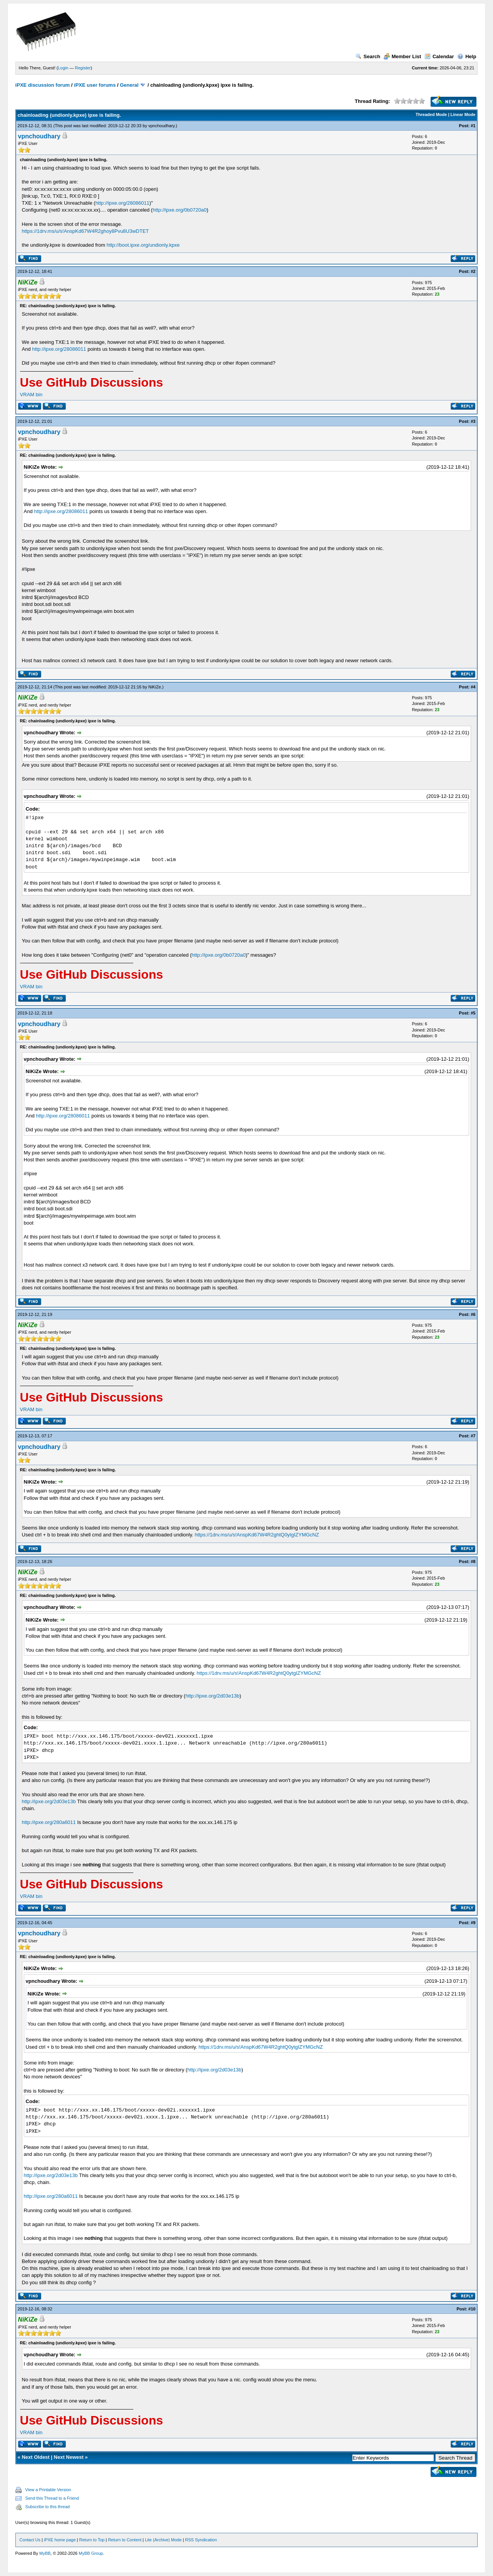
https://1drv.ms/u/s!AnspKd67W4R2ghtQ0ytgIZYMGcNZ (257, 1535)
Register (83, 68)
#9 (473, 1922)
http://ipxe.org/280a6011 (49, 1822)
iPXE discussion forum (42, 85)
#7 (473, 1436)
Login (63, 68)
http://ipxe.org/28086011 (122, 203)
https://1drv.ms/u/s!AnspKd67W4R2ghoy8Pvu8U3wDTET (85, 231)
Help (466, 56)
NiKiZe (154, 687)
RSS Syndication (201, 2539)
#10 (471, 2309)
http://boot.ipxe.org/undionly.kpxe (143, 245)
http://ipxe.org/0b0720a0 (179, 210)
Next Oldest (35, 2457)
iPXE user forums (95, 85)
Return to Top (92, 2539)
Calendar (439, 56)
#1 (473, 125)
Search (367, 56)
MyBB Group (91, 2553)
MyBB (44, 2553)
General (129, 85)
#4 (473, 687)
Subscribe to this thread (47, 2506)
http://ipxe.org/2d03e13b (212, 1696)
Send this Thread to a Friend (52, 2498)
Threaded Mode (431, 114)
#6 (473, 1314)
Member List (402, 56)
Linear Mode (463, 114)
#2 (473, 271)
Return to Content (124, 2539)
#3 (473, 421)
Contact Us (30, 2539)
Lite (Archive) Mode (163, 2539)
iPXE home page (60, 2539)
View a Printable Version (48, 2489)
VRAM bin (31, 394)
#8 (473, 1561)
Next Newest (69, 2457)
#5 (473, 1013)
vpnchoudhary (161, 125)
